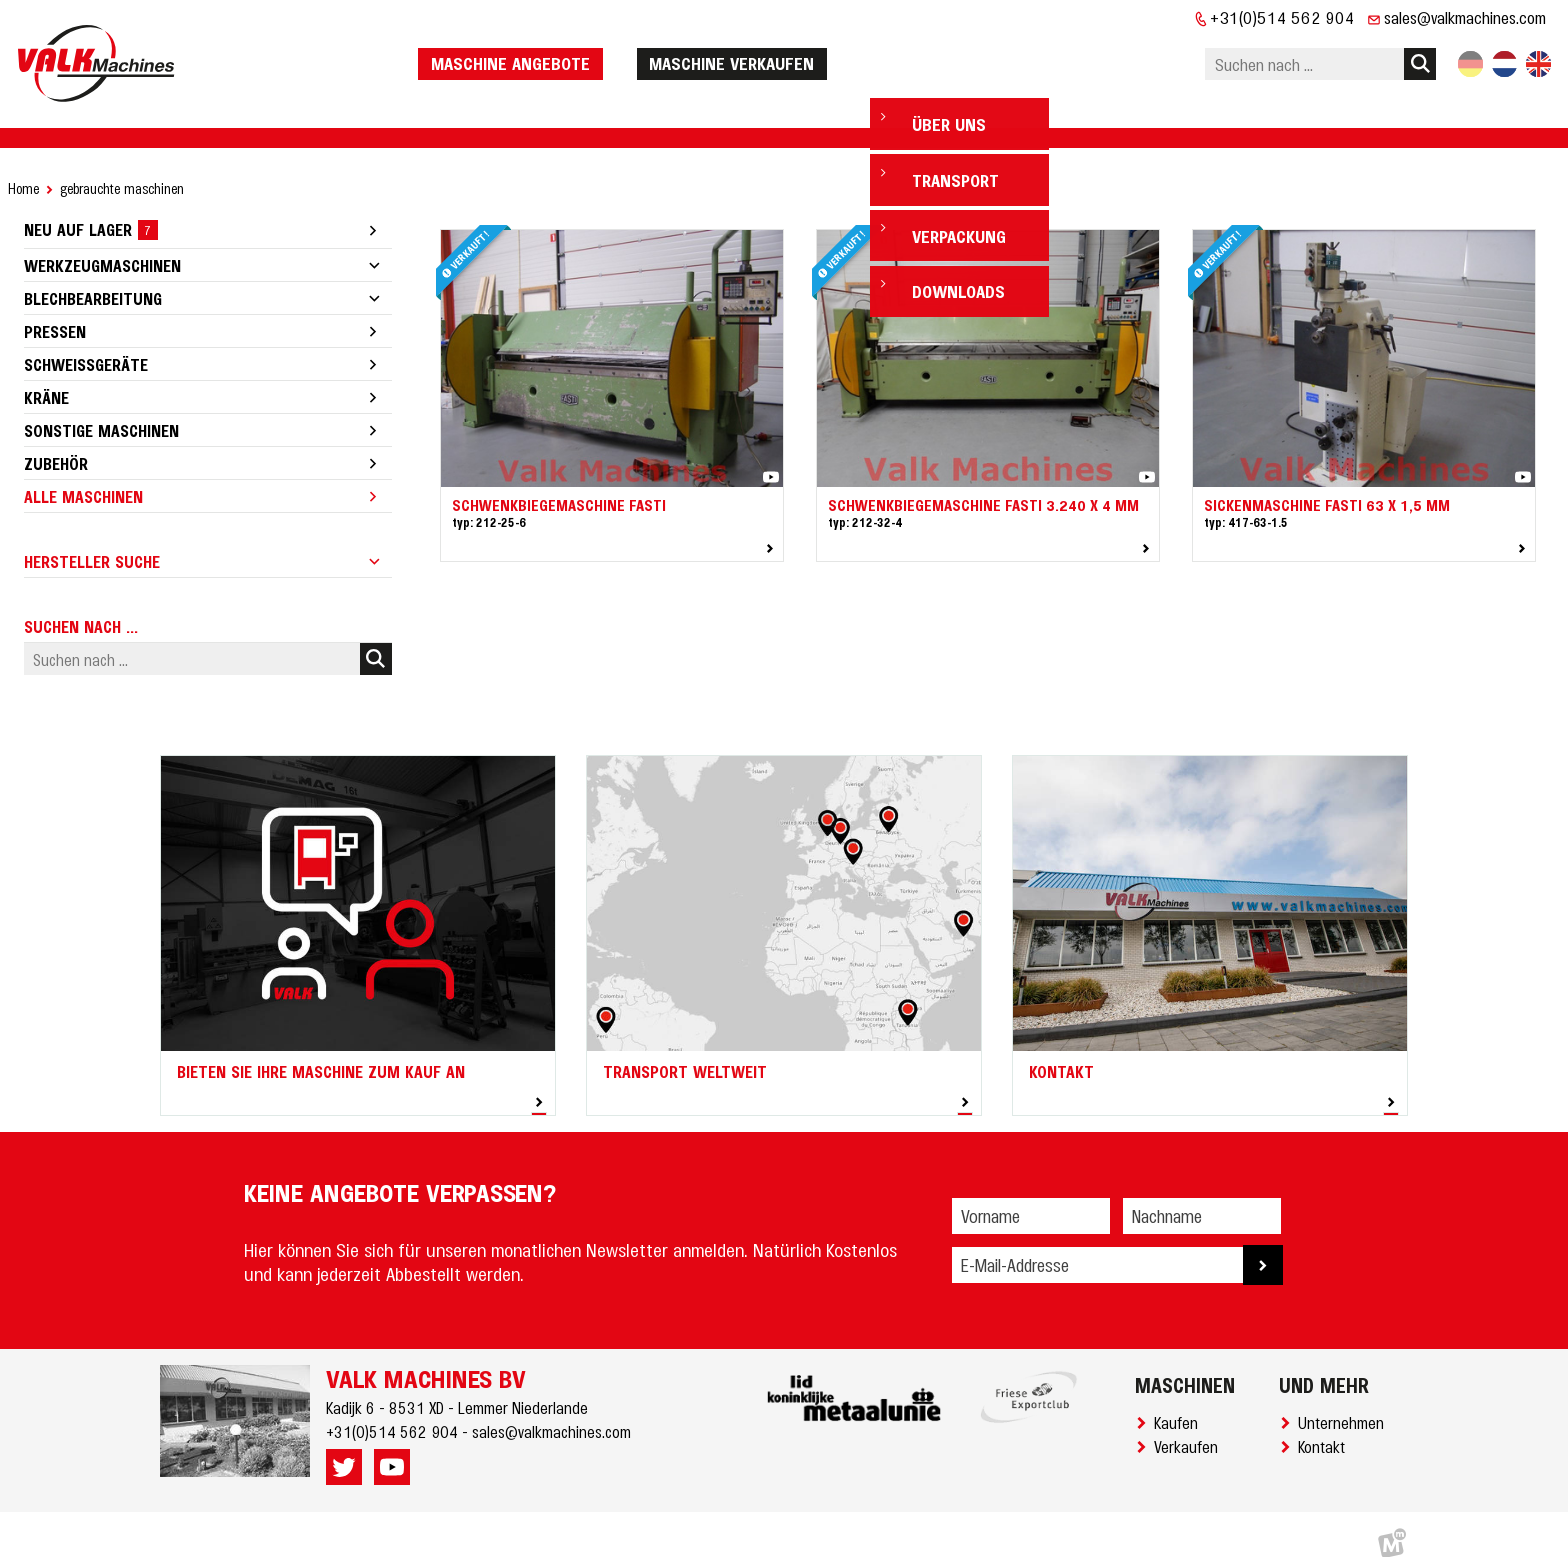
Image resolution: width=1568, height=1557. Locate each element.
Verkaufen (1190, 1427)
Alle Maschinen (83, 477)
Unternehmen (1345, 1403)
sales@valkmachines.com (1465, 17)
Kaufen (1180, 1403)
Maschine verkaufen (782, 53)
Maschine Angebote (561, 53)
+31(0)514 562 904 (1282, 17)
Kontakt (1325, 1427)
